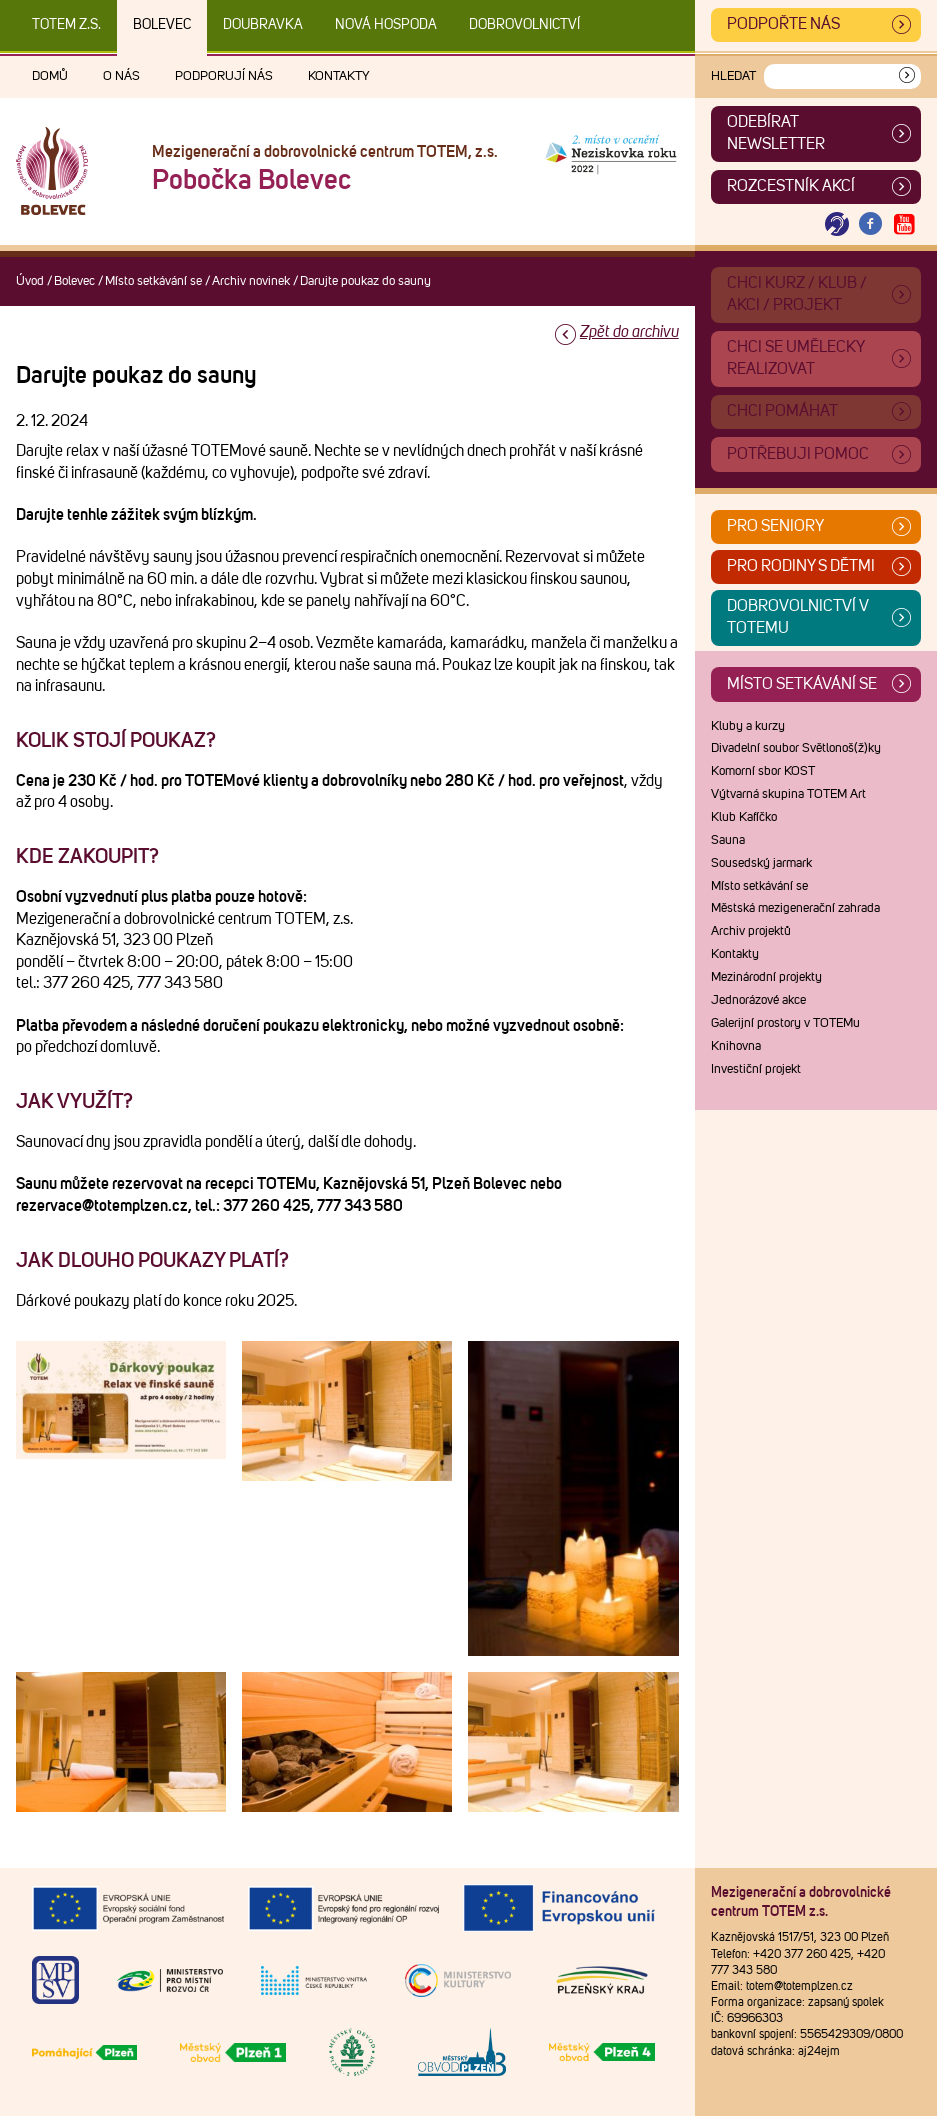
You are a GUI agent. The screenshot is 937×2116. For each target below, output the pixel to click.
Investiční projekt (756, 1069)
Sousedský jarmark (761, 863)
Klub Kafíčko (744, 817)
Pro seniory (775, 526)
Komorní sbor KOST (763, 771)
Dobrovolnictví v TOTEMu (798, 617)
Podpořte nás (783, 24)
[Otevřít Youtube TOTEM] (904, 224)
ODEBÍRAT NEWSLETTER (776, 133)
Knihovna (736, 1046)
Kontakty (339, 76)
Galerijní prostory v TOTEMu (785, 1023)
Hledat (733, 76)
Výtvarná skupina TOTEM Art (788, 794)
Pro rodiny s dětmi (801, 566)
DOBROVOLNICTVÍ (524, 25)
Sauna (728, 840)
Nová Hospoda (386, 25)
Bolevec (162, 25)
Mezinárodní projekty (766, 977)
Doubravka (263, 25)
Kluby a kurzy (748, 726)
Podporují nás (224, 76)
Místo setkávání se (153, 281)
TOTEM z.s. (66, 25)
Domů (50, 76)
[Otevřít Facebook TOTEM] (871, 224)
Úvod (30, 281)
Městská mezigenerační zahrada (795, 908)
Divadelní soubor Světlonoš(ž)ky (796, 748)
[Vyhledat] (907, 76)
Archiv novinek (251, 281)
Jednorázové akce (758, 1000)
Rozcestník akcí (791, 186)
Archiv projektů (751, 931)
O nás (121, 76)
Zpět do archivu (629, 332)
